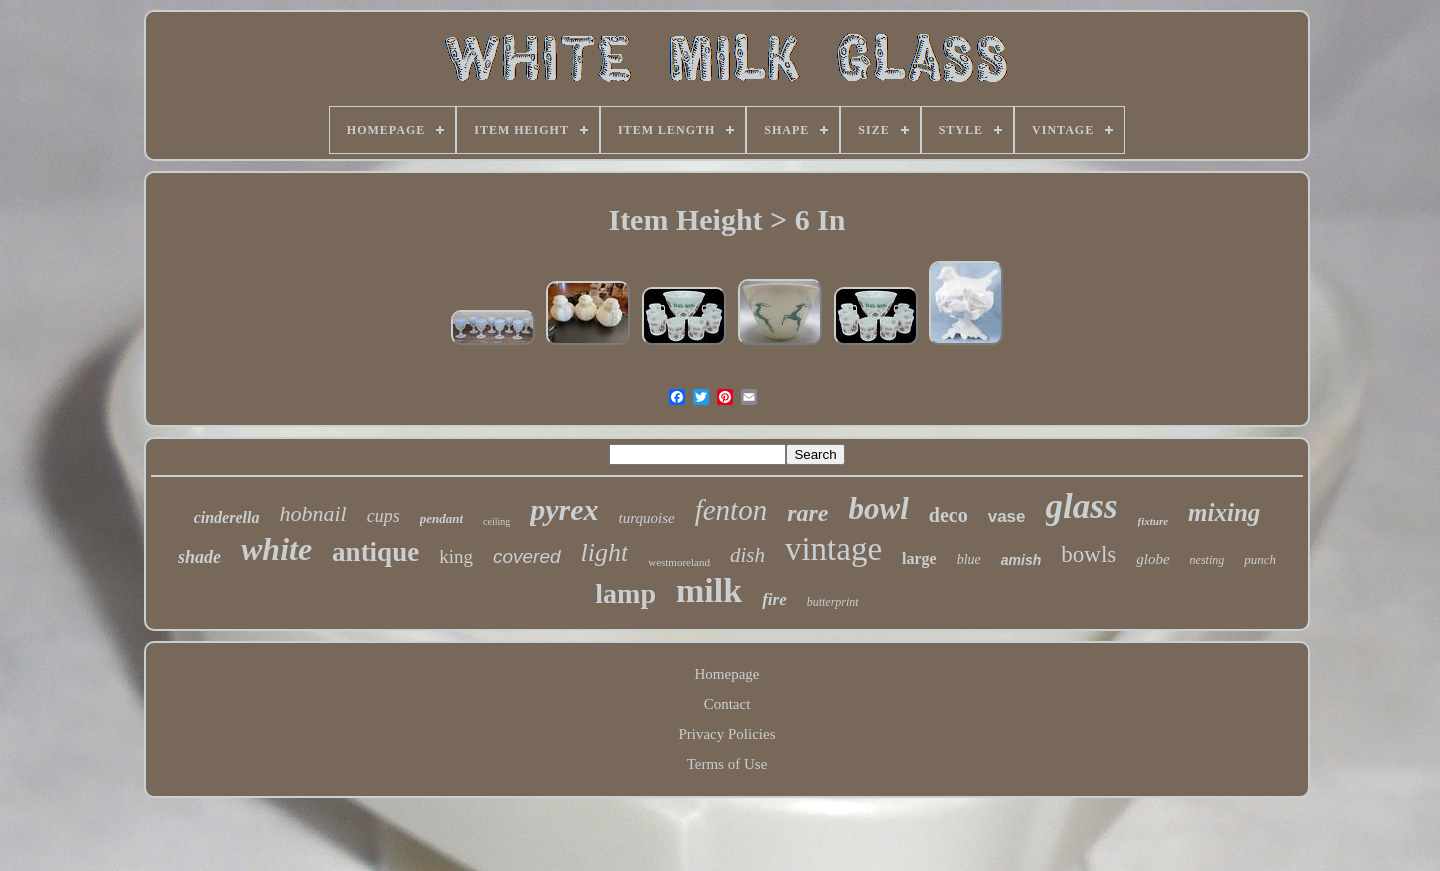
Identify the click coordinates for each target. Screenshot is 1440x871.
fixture (1153, 521)
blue (969, 559)
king (456, 556)
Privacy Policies (726, 734)
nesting (1207, 560)
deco (948, 515)
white (276, 549)
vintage (833, 549)
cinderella (227, 517)
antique (375, 552)
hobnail (312, 513)
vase (1007, 516)
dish (747, 555)
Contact (727, 704)
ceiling (496, 521)
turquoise (647, 518)
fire (774, 599)
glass (1082, 506)
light (605, 552)
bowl (879, 508)
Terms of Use (727, 764)
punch (1260, 559)
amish (1021, 560)
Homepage (727, 674)
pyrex (564, 509)
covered (527, 556)
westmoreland (679, 562)
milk (709, 590)
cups (383, 516)
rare (807, 513)
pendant (441, 518)
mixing (1224, 512)
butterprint (833, 602)
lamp (625, 593)
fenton (731, 510)
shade (199, 557)
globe (1152, 559)
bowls (1088, 554)
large (919, 558)
